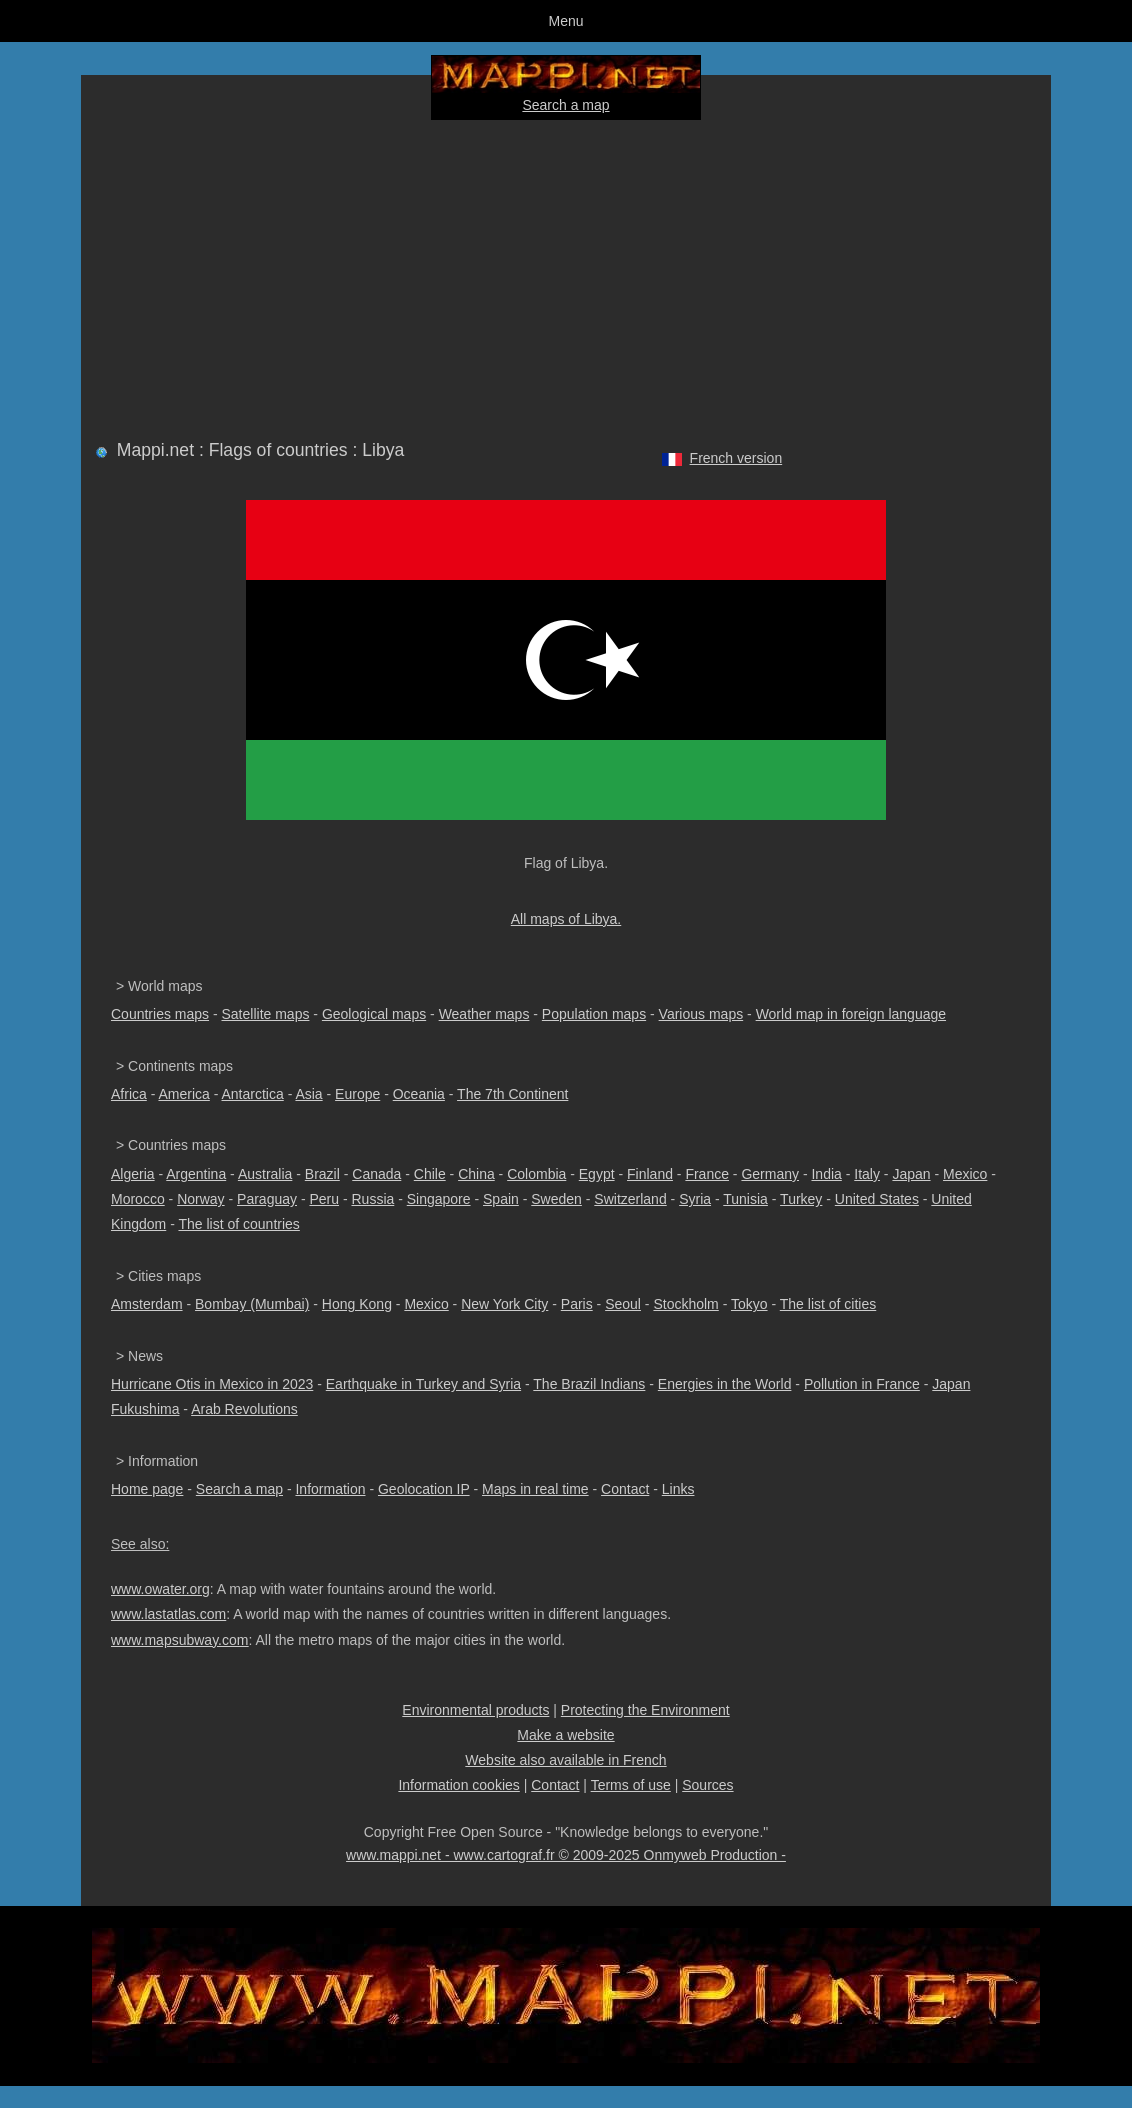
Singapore (439, 1199)
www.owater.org (160, 1589)
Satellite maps (266, 1014)
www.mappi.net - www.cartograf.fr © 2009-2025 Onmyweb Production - (566, 1855)
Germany (770, 1174)
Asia (308, 1094)
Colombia (536, 1174)
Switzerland (630, 1199)
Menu (565, 21)
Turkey (801, 1199)
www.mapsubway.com (179, 1640)
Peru (324, 1199)
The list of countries (238, 1224)
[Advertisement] (566, 276)
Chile (430, 1174)
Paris (577, 1304)
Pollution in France (862, 1384)
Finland (650, 1174)
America (183, 1094)
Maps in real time (535, 1489)
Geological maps (374, 1014)
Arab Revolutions (244, 1409)
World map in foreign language (851, 1014)
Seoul (623, 1304)
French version (736, 458)
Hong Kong (357, 1304)
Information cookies (458, 1785)
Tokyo (749, 1304)
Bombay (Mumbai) (252, 1304)
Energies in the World (725, 1384)
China (476, 1174)
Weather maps (484, 1014)
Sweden (556, 1199)
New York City (504, 1304)
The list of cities (828, 1304)
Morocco (138, 1199)
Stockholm (685, 1304)
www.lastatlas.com (168, 1614)
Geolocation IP (424, 1489)
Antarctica (253, 1094)
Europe (357, 1094)
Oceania (419, 1094)
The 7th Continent (512, 1094)
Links (678, 1489)
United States (877, 1199)
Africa (129, 1094)
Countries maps (160, 1014)
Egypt (597, 1174)
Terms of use (631, 1785)
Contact (625, 1489)
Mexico (965, 1174)
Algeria (133, 1174)
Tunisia (745, 1199)
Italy (867, 1174)
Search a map (565, 105)
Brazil (322, 1174)
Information (330, 1489)
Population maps (594, 1014)
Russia (372, 1199)
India (826, 1174)
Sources (707, 1785)
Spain (501, 1199)
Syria (695, 1199)
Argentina (196, 1174)
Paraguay (267, 1199)
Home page (147, 1489)
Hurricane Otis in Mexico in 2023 (212, 1384)
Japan (911, 1174)
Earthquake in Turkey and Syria (423, 1384)
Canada (376, 1174)
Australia (265, 1174)
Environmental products (475, 1710)
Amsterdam (147, 1304)
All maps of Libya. (566, 919)
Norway (200, 1199)
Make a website (565, 1735)
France (707, 1174)
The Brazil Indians (589, 1384)
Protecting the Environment (645, 1710)
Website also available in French (565, 1760)
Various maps (701, 1014)
